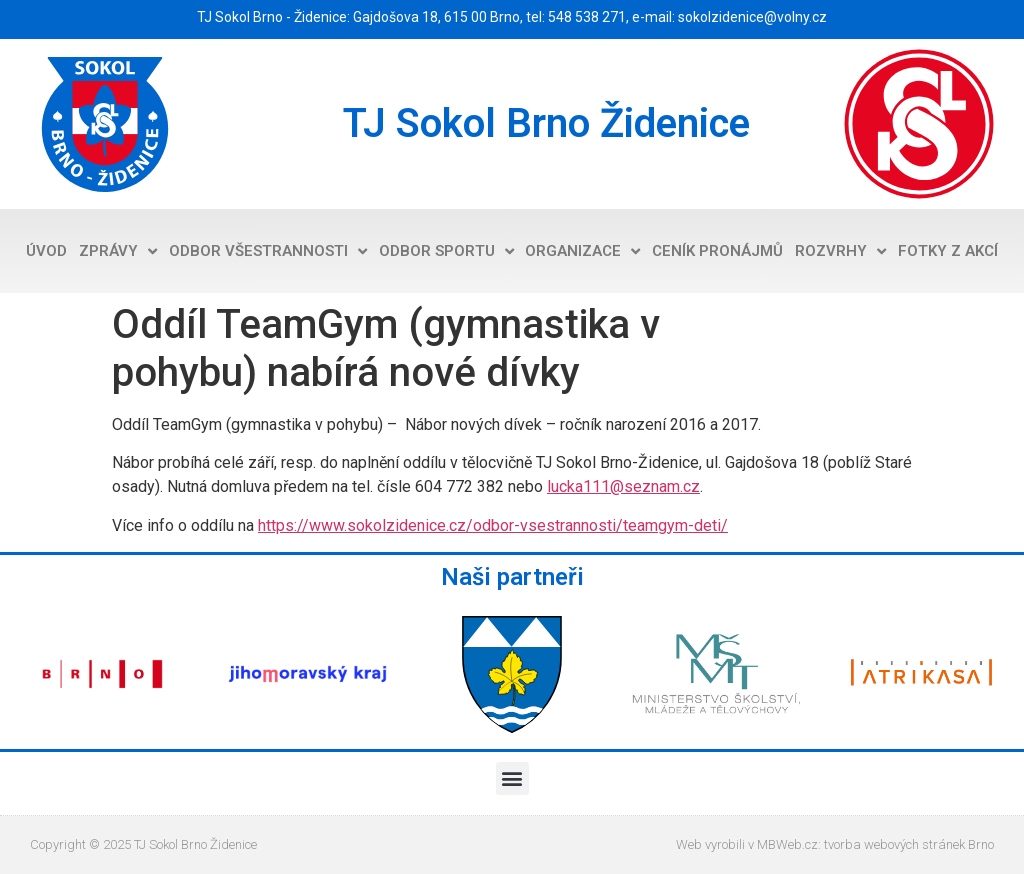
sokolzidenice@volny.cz (752, 17)
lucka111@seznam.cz (623, 486)
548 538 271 (587, 17)
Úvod (46, 251)
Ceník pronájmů (717, 251)
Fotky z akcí (948, 251)
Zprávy (118, 251)
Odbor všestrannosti (268, 251)
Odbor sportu (446, 251)
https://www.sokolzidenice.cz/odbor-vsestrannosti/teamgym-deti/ (493, 525)
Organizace (582, 251)
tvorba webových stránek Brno (909, 844)
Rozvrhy (840, 251)
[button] (512, 778)
